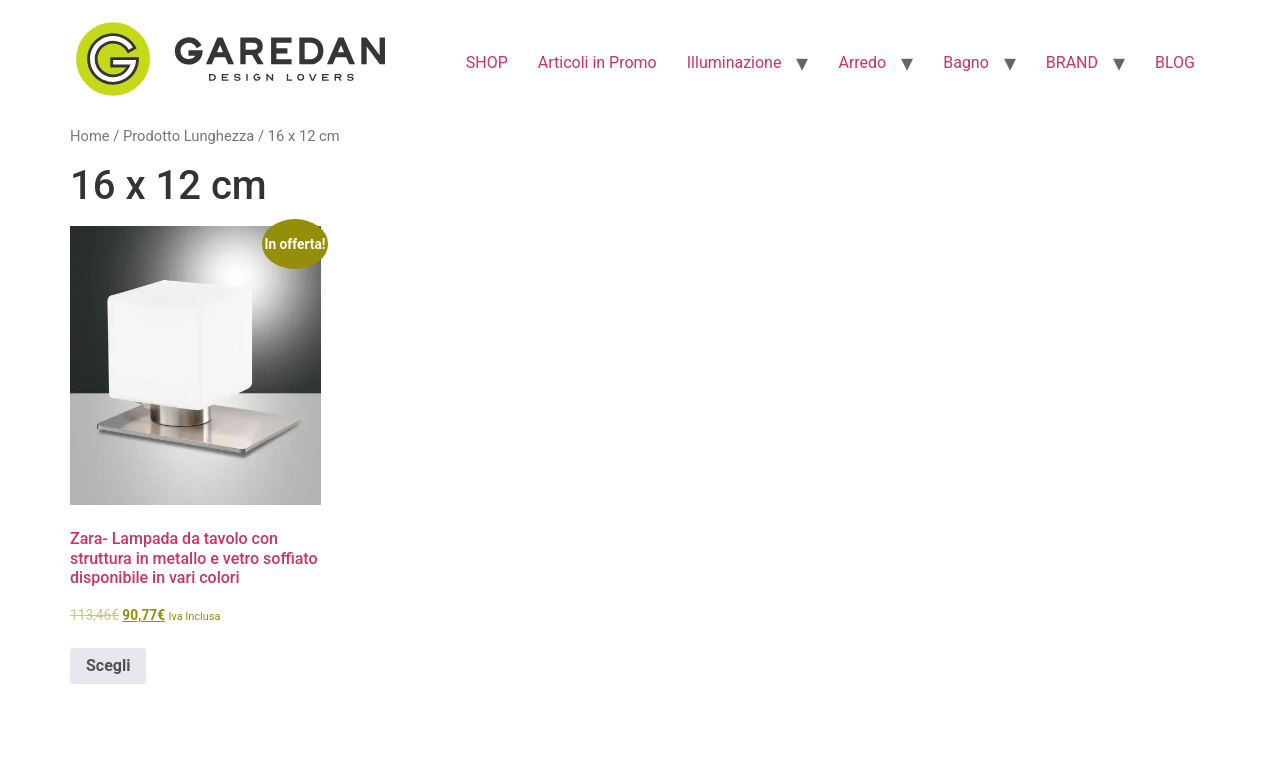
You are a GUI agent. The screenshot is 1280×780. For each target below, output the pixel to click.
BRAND (1072, 62)
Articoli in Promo (597, 62)
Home (90, 136)
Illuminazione (734, 62)
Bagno (966, 62)
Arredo (862, 62)
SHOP (487, 62)
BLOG (1175, 62)
